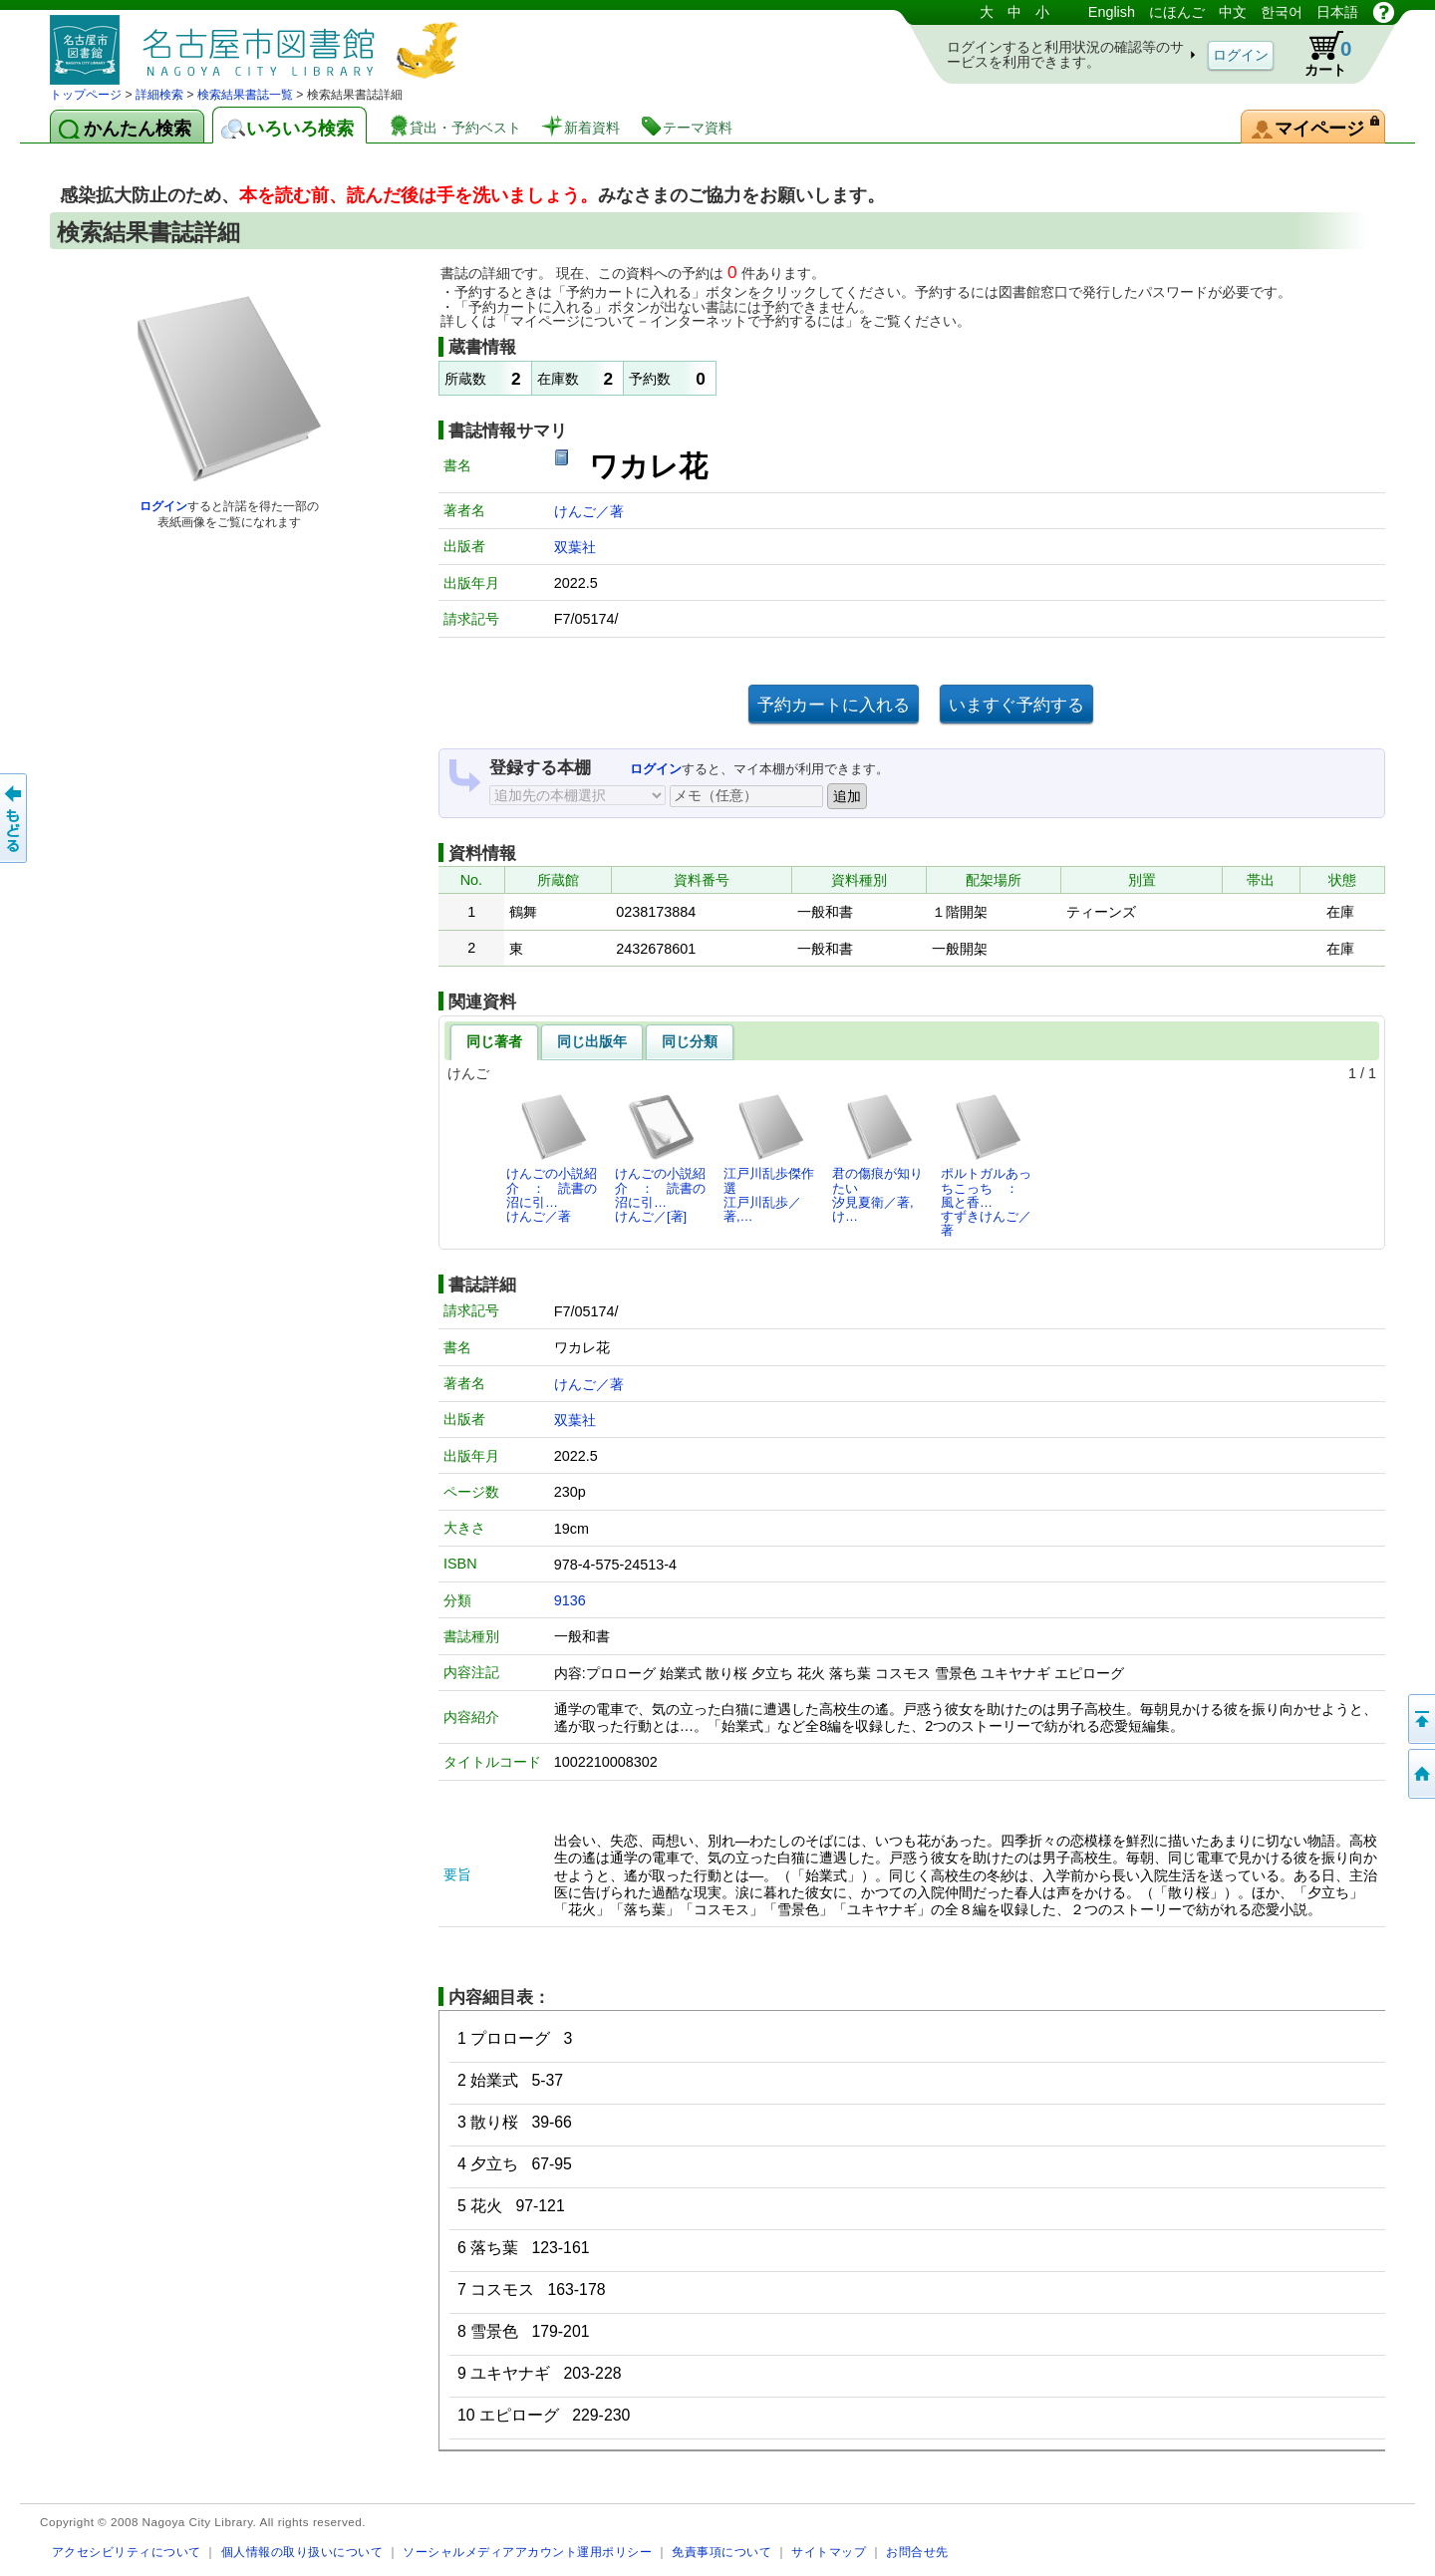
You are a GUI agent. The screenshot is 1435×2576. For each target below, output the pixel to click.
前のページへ (15, 818)
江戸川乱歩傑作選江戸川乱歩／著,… (768, 1158)
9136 (570, 1600)
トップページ (86, 95)
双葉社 (575, 547)
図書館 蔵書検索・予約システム (259, 42)
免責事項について (721, 2551)
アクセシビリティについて (126, 2551)
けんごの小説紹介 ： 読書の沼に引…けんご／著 (551, 1158)
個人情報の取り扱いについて (302, 2551)
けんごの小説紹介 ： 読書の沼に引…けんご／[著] (660, 1158)
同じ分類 (690, 1041)
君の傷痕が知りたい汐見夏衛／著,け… (877, 1158)
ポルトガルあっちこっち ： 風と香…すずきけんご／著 (986, 1165)
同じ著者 (494, 1041)
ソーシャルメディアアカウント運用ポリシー (527, 2551)
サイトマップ (828, 2551)
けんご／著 (589, 511)
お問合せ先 (917, 2551)
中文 (1233, 12)
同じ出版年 (592, 1041)
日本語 (1337, 12)
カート (1318, 54)
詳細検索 (159, 95)
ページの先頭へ (1420, 1719)
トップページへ (1420, 1774)
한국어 (1281, 12)
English (1111, 12)
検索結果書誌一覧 (245, 95)
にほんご (1177, 12)
